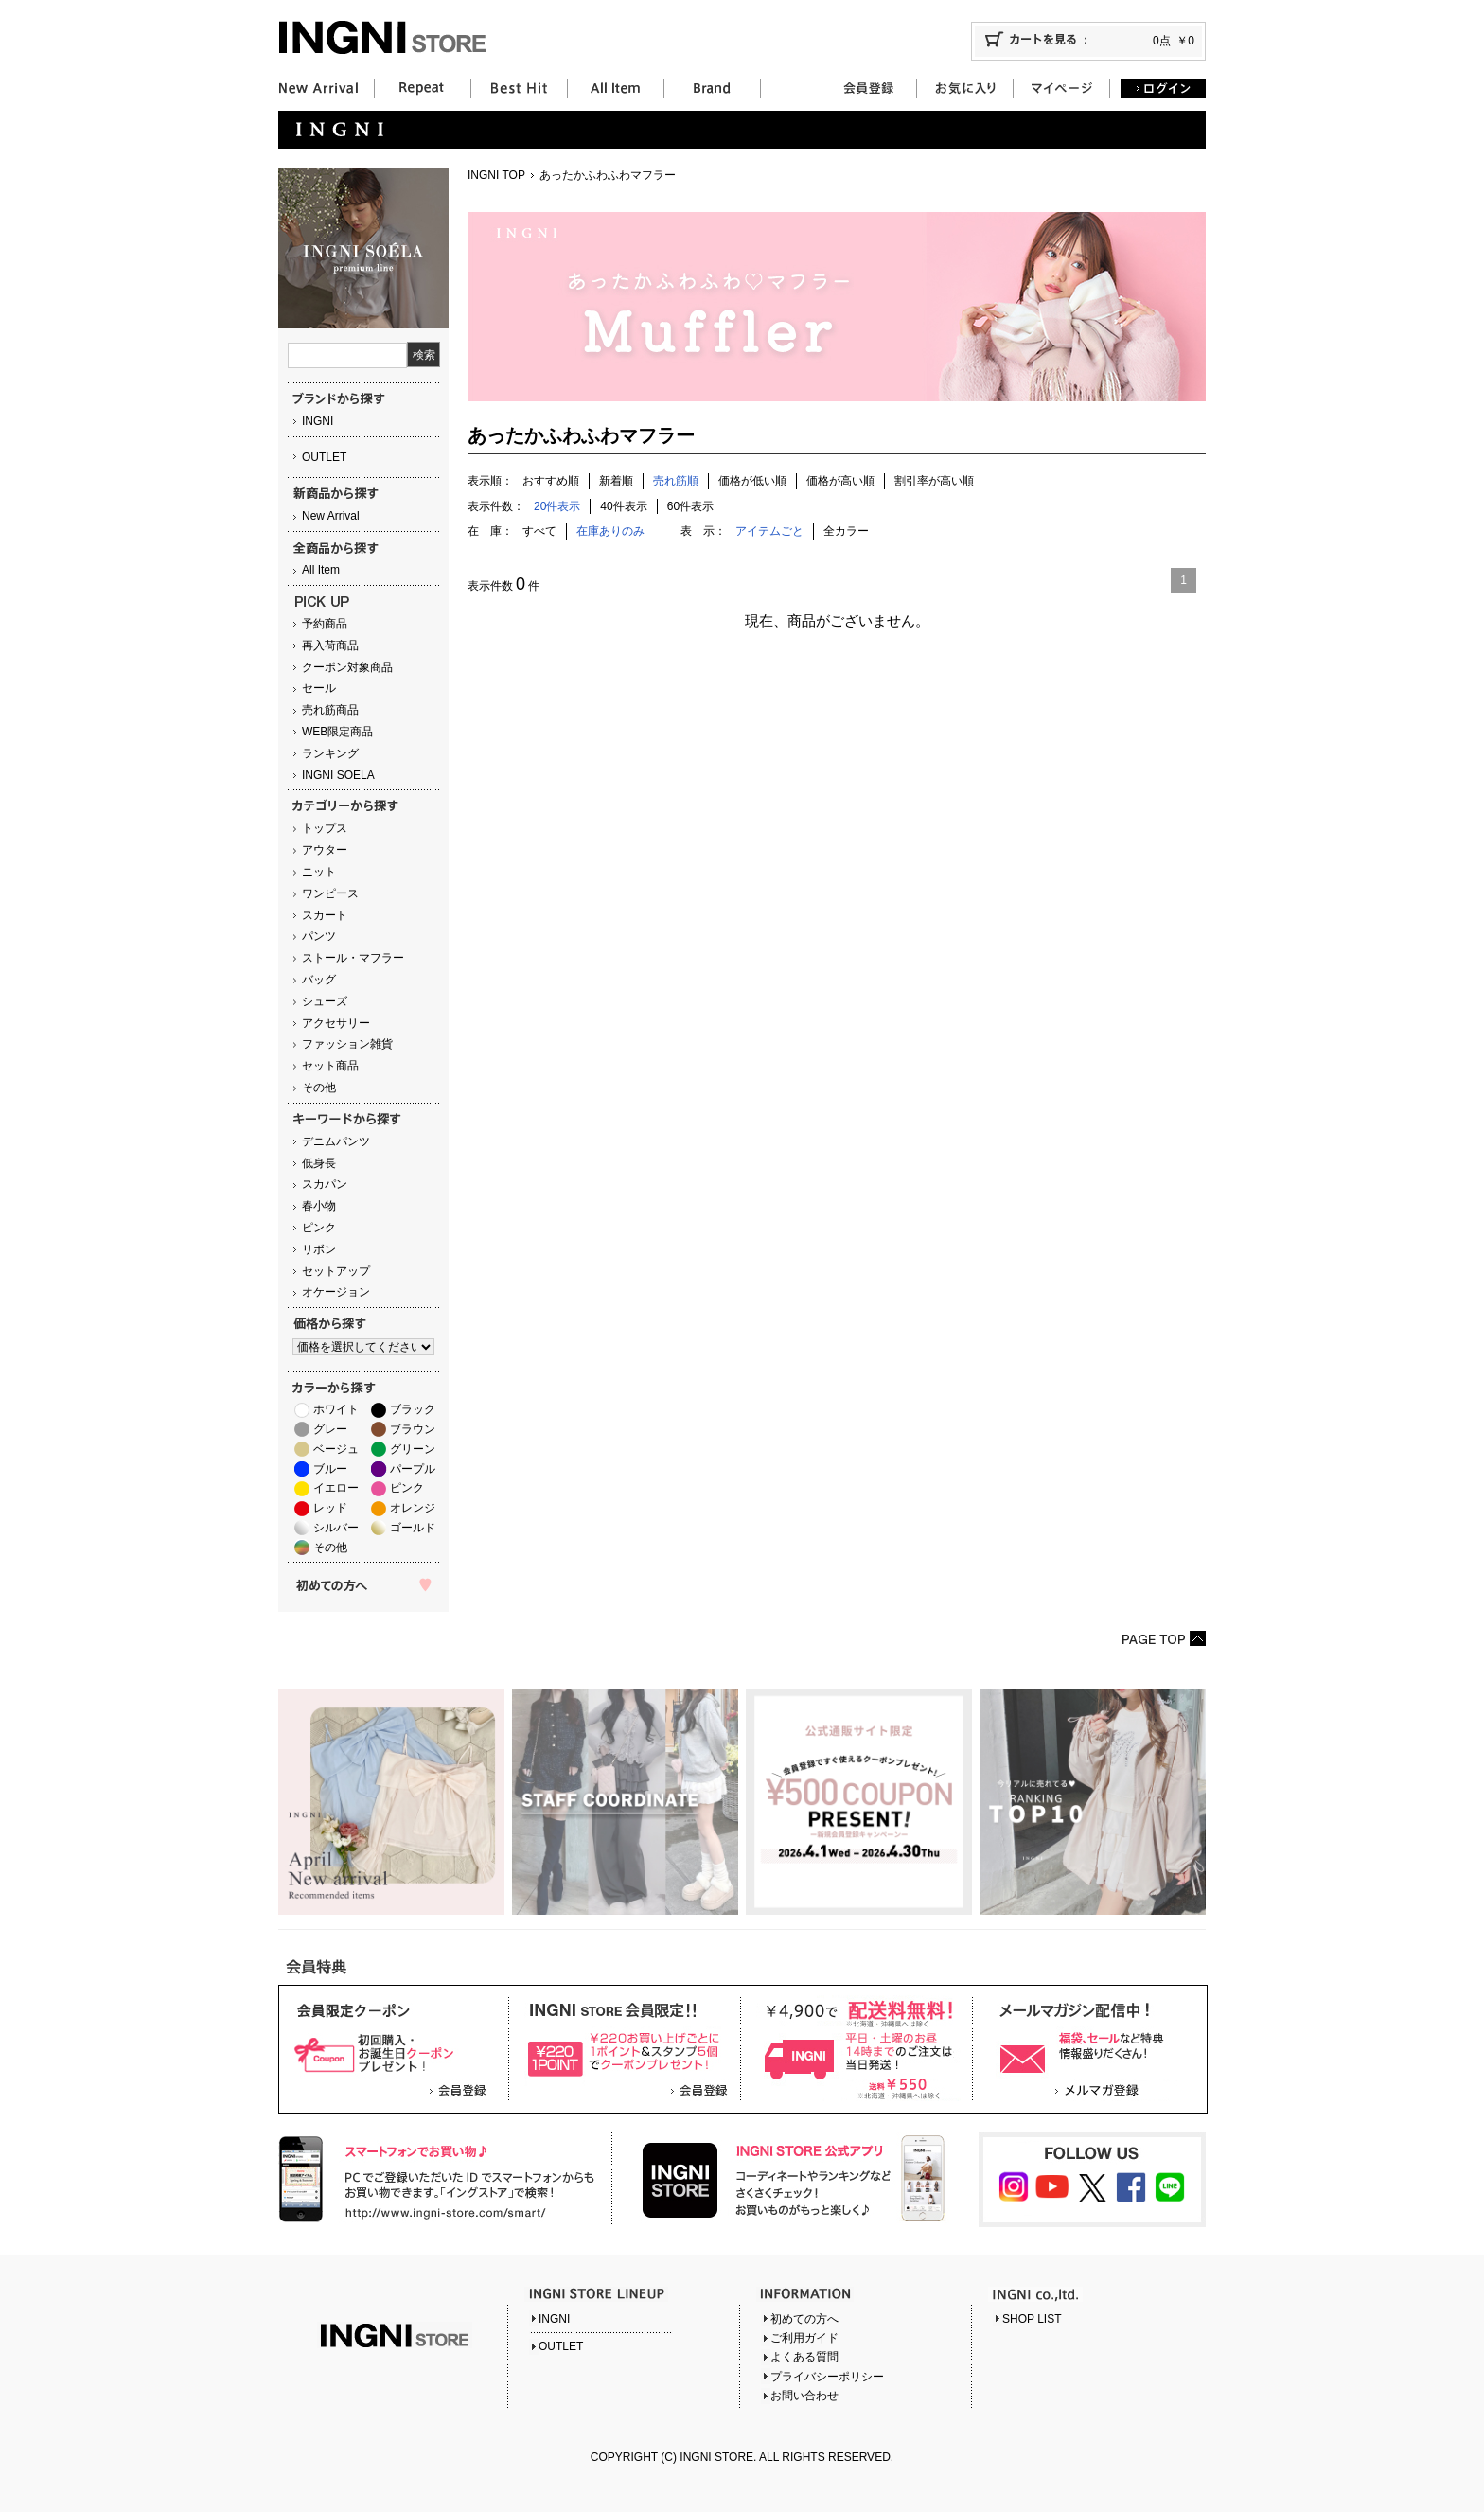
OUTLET (324, 457)
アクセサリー (336, 1023)
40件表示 (623, 506)
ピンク (319, 1227)
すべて (539, 531)
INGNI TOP (496, 175)
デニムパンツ (336, 1141)
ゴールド (412, 1527)
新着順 (616, 480)
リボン (319, 1249)
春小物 (319, 1205)
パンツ (319, 936)
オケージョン (336, 1292)
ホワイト (336, 1409)
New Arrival (331, 515)
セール (319, 688)
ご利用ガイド (804, 2337)
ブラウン (412, 1429)
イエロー (336, 1488)
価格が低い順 (752, 480)
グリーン (412, 1449)
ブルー (330, 1469)
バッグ (319, 979)
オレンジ (412, 1507)
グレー (330, 1429)
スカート (324, 915)
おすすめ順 (550, 480)
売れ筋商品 (330, 709)
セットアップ (336, 1271)
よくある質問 (804, 2356)
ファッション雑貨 (347, 1044)
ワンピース (330, 893)
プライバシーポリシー (827, 2376)
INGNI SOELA (338, 775)
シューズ (324, 1001)
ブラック (412, 1409)
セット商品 (330, 1065)
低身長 (319, 1163)
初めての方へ (804, 2319)
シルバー (336, 1527)
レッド (330, 1507)
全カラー (846, 531)
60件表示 (690, 506)
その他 (319, 1087)
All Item (321, 569)
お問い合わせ (804, 2395)
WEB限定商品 (337, 731)
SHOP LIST (1031, 2319)
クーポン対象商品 (347, 667)
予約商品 (324, 623)
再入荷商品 (330, 645)
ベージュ (336, 1449)
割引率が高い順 (934, 480)
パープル (412, 1469)
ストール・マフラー (353, 957)
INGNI (317, 421)
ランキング (330, 753)
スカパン (324, 1184)
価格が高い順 (840, 480)
